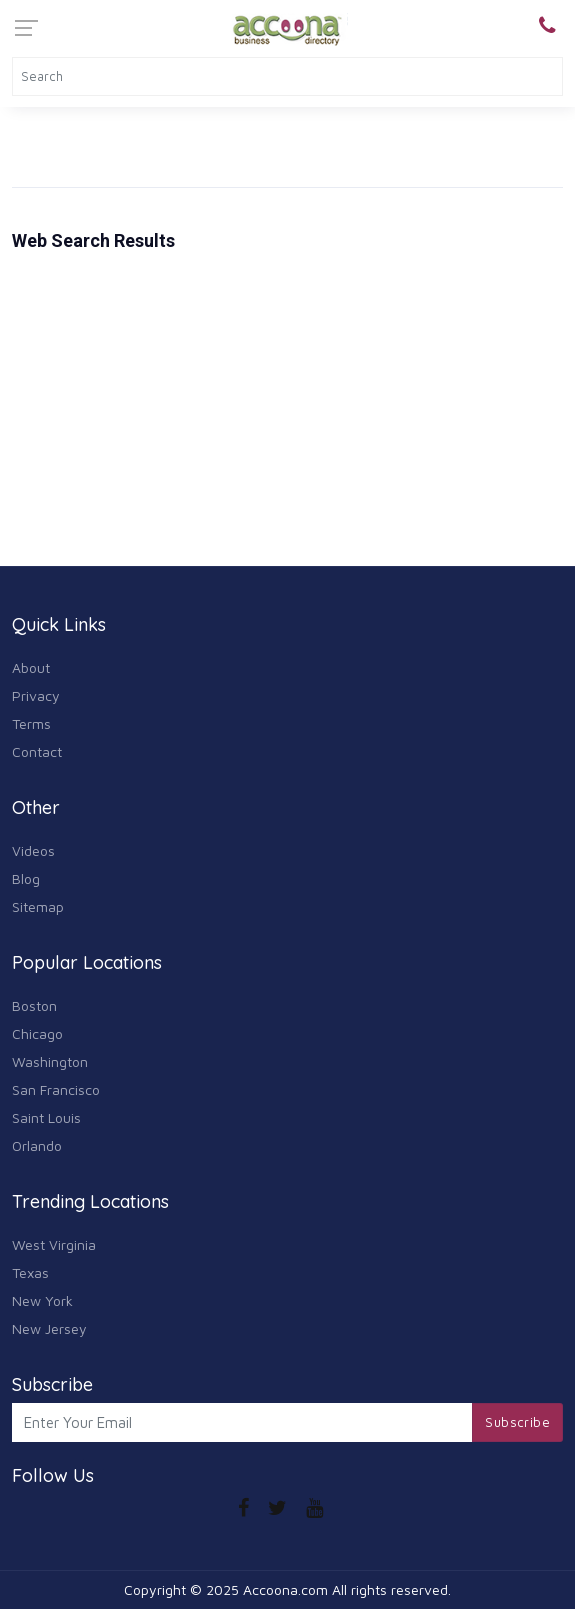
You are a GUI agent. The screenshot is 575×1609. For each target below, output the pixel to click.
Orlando (37, 1145)
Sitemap (38, 906)
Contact (37, 751)
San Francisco (56, 1089)
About (31, 667)
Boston (34, 1005)
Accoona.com (285, 1589)
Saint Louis (46, 1117)
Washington (50, 1061)
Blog (26, 878)
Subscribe (517, 1422)
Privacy (36, 695)
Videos (33, 850)
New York (42, 1300)
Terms (31, 723)
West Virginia (54, 1244)
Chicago (37, 1033)
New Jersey (49, 1328)
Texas (30, 1272)
